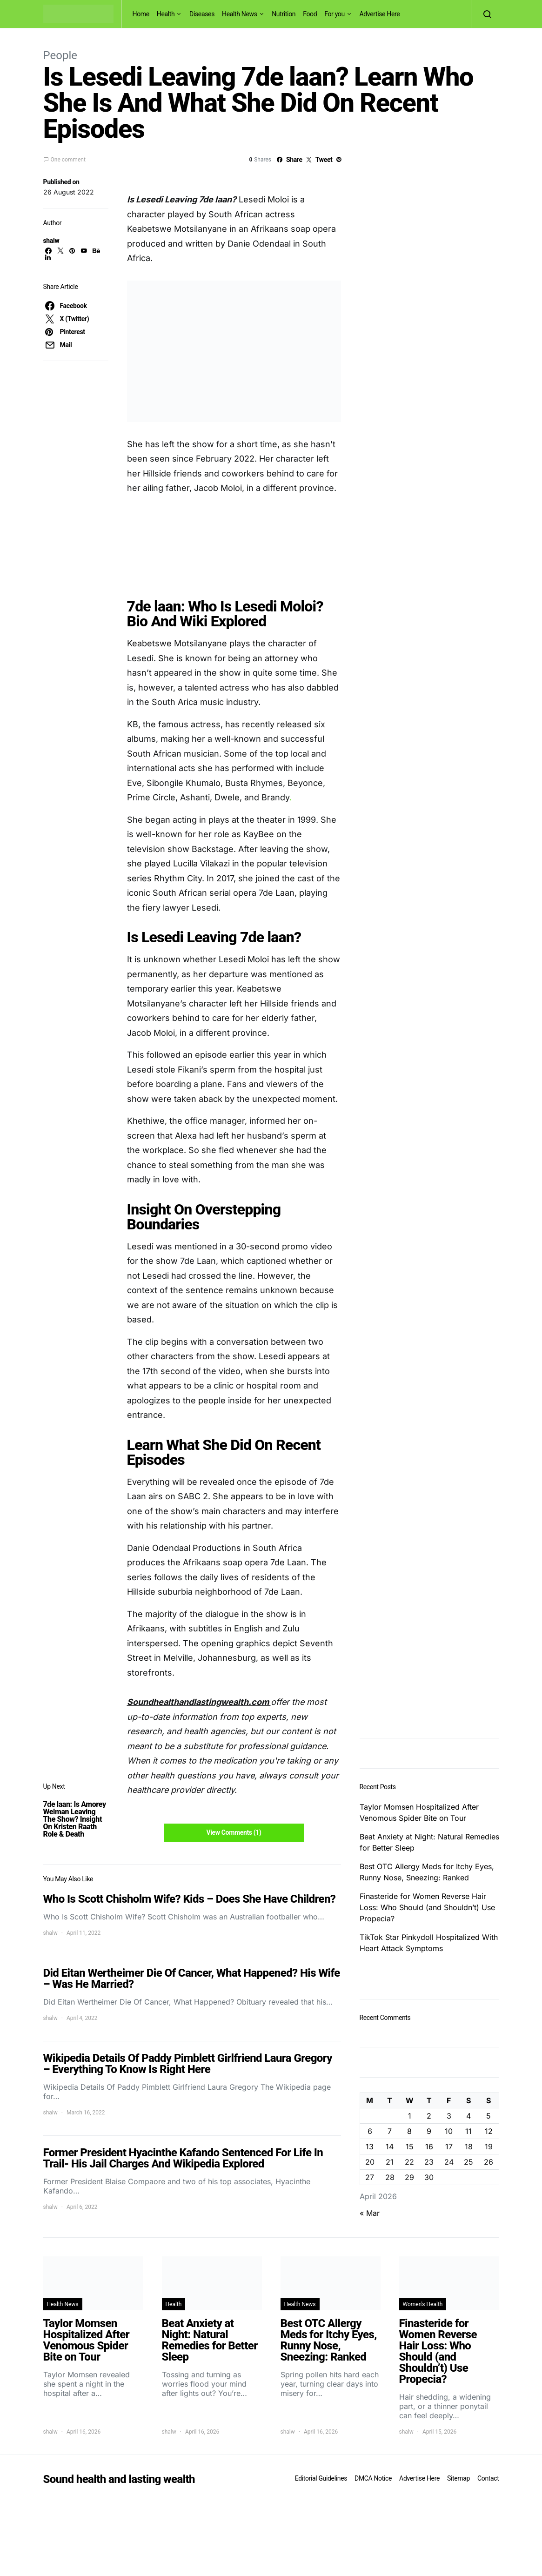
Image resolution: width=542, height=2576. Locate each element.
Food (310, 14)
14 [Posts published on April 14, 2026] (390, 2146)
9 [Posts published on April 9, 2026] (429, 2131)
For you (334, 14)
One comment (68, 159)
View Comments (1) (233, 1832)
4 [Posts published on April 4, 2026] (468, 2115)
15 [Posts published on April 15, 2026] (410, 2146)
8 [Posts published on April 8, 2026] (409, 2131)
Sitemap (458, 2478)
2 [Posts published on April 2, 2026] (429, 2115)
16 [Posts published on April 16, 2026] (429, 2146)
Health (166, 14)
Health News (239, 14)
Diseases (201, 14)
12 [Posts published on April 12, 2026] (489, 2131)
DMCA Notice (373, 2478)
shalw (51, 240)
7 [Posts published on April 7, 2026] (390, 2131)
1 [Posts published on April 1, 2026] (409, 2115)
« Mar (370, 2213)
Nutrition (283, 14)
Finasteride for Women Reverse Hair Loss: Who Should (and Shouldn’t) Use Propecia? (427, 1907)
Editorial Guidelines (321, 2478)
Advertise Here (379, 14)
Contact (488, 2478)
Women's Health (423, 2304)
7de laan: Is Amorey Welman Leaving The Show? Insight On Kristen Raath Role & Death (74, 1819)
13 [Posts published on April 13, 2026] (370, 2146)
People (60, 55)
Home (141, 14)
